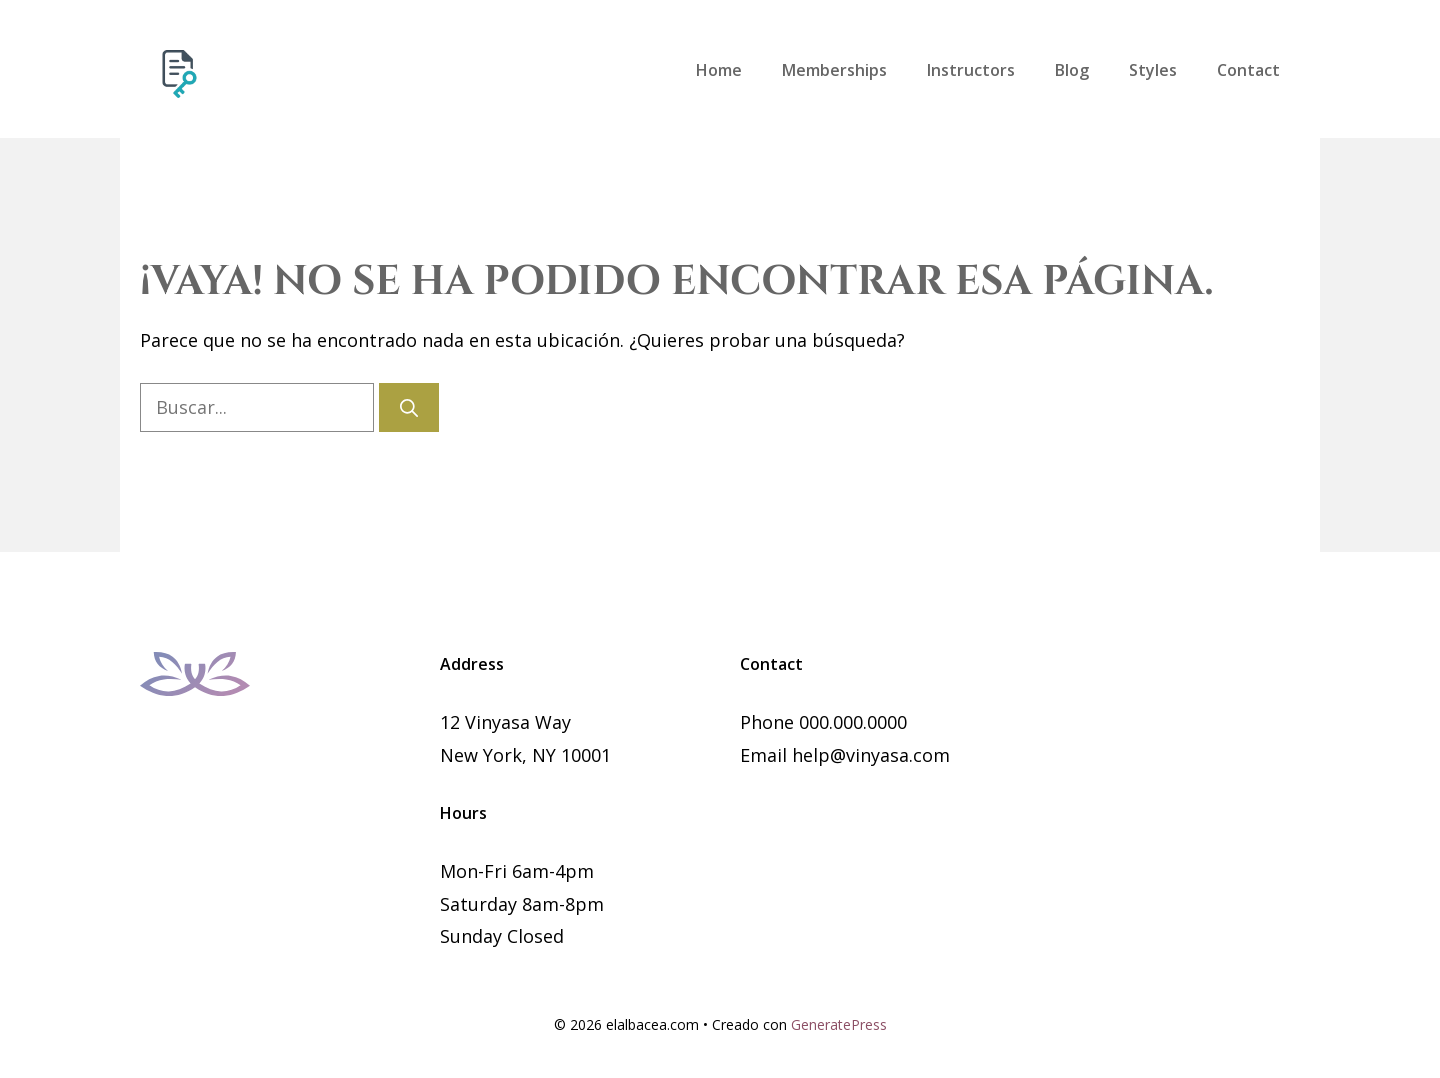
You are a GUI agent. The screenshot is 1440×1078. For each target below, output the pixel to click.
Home (719, 70)
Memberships (834, 70)
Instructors (971, 70)
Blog (1072, 70)
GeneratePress (839, 1024)
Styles (1153, 70)
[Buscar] (409, 407)
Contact (1248, 70)
